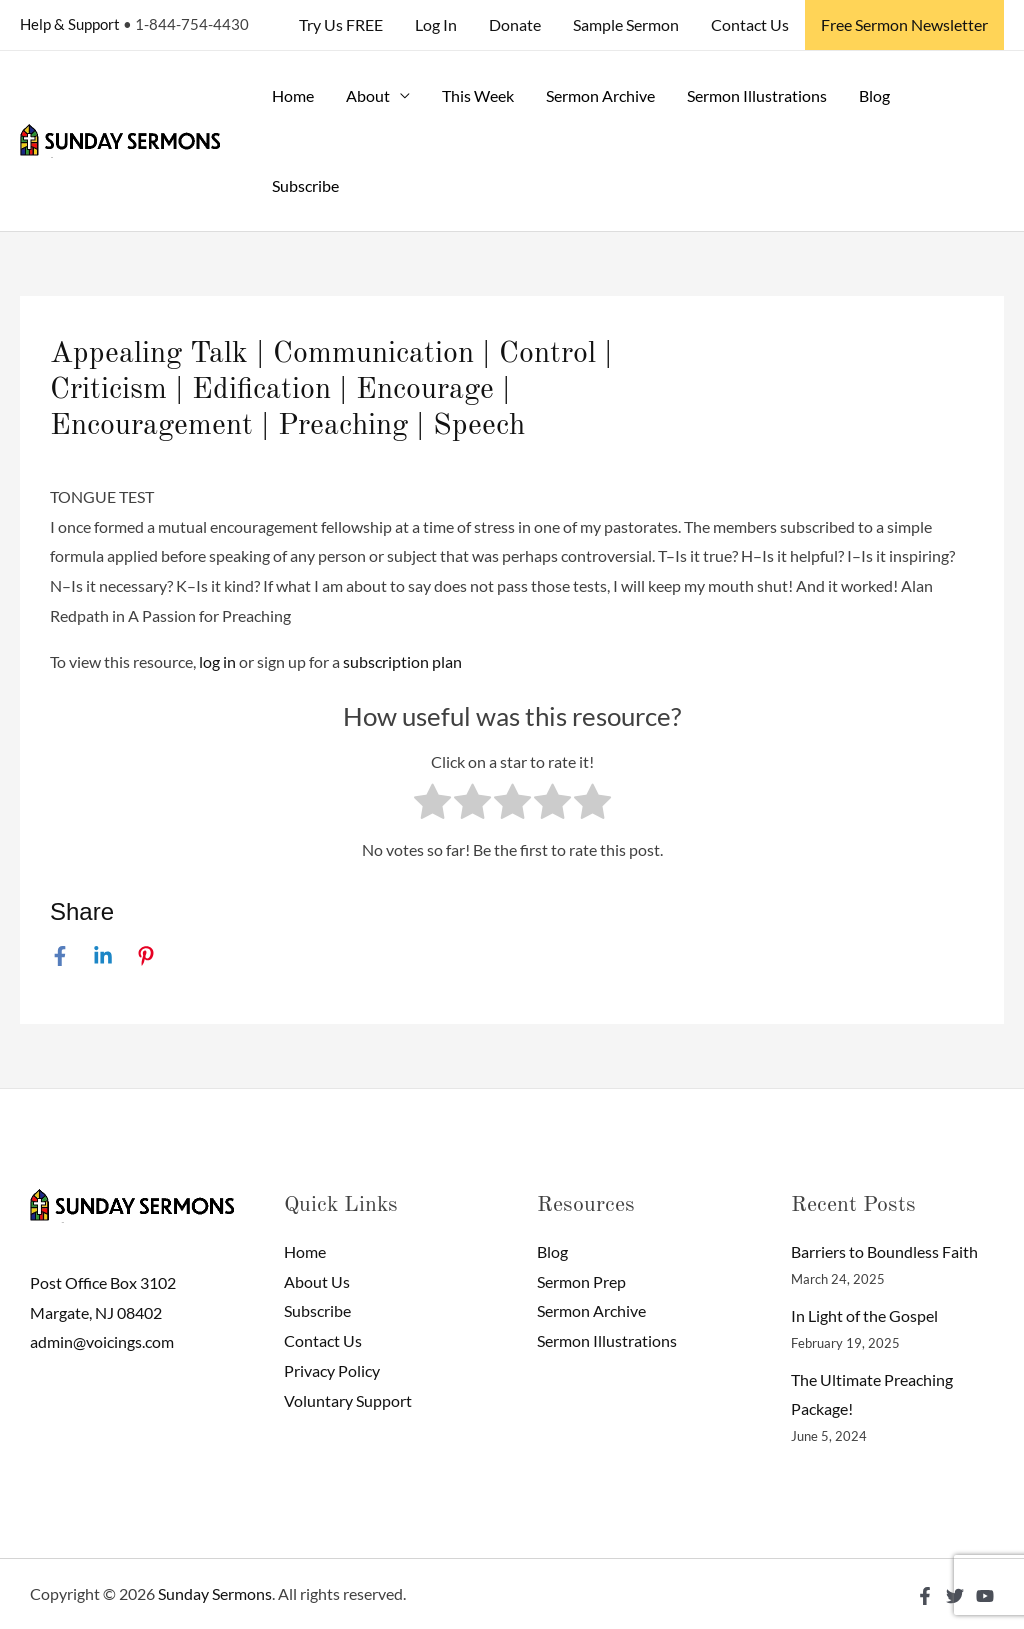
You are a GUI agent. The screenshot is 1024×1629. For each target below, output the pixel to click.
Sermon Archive (600, 95)
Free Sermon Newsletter (904, 24)
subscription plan (402, 661)
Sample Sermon (626, 24)
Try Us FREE (341, 24)
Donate (515, 24)
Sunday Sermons (215, 1593)
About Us (317, 1281)
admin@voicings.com (102, 1341)
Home (293, 95)
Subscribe (305, 185)
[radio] (432, 806)
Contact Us (750, 24)
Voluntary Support (348, 1400)
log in (217, 661)
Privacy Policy (332, 1370)
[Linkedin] (103, 955)
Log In (436, 24)
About (368, 95)
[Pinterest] (146, 955)
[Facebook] (60, 955)
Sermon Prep (581, 1281)
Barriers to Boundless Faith (884, 1251)
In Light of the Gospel (864, 1315)
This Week (478, 95)
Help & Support (70, 24)
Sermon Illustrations (757, 95)
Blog (874, 95)
